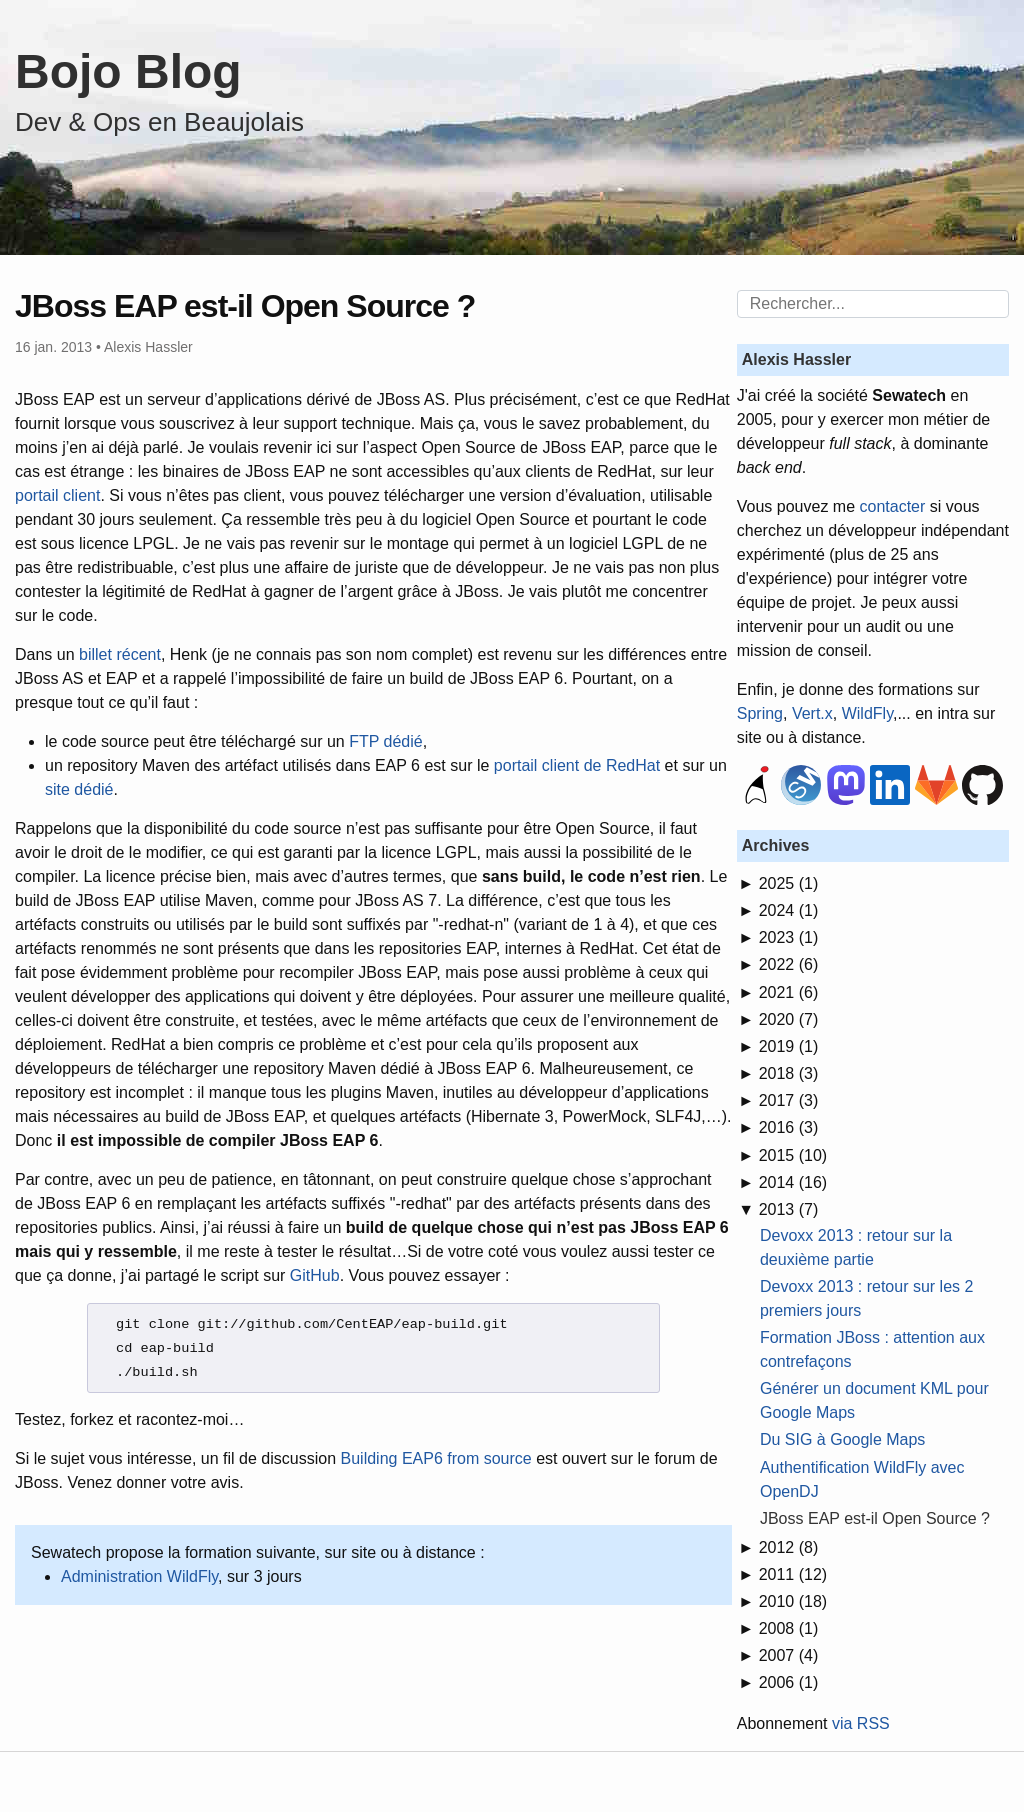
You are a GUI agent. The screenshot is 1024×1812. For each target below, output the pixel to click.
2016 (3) (789, 1127)
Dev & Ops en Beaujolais (159, 122)
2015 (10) (793, 1155)
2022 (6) (789, 964)
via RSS (861, 1723)
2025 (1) (789, 883)
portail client (57, 495)
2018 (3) (789, 1073)
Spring (760, 713)
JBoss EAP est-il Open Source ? (875, 1518)
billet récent (120, 654)
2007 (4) (789, 1655)
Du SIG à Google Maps (842, 1439)
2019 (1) (789, 1046)
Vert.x (812, 713)
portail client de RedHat (577, 765)
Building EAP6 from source (436, 1458)
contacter (893, 506)
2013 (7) (789, 1209)
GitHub (315, 1275)
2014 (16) (793, 1182)
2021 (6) (789, 992)
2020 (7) (789, 1019)
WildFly (867, 713)
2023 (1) (789, 937)
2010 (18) (793, 1601)
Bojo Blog (128, 71)
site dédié (79, 789)
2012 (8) (789, 1547)
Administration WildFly (139, 1576)
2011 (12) (793, 1574)
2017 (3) (789, 1100)
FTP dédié (386, 741)
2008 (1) (789, 1628)
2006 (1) (789, 1682)
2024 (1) (789, 910)
